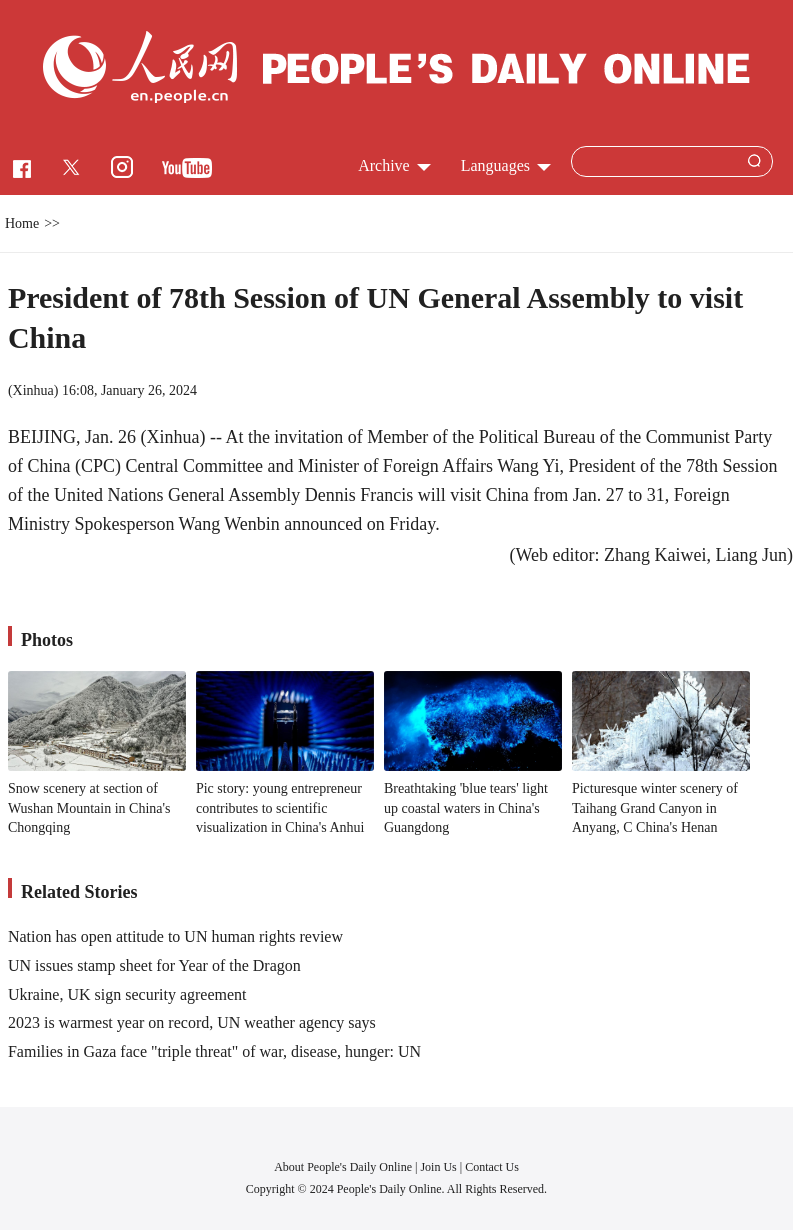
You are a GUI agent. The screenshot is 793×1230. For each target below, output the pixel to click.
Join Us (439, 1167)
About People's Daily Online (343, 1167)
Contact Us (492, 1167)
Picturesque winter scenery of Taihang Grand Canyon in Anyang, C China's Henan (655, 808)
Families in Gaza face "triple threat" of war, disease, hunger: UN (214, 1051)
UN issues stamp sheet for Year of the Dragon (154, 965)
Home (22, 223)
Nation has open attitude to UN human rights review (175, 936)
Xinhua (33, 390)
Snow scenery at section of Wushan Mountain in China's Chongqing (89, 808)
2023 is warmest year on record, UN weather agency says (192, 1022)
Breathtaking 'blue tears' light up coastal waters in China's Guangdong (466, 808)
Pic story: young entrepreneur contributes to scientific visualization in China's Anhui (280, 808)
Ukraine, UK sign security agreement (127, 994)
